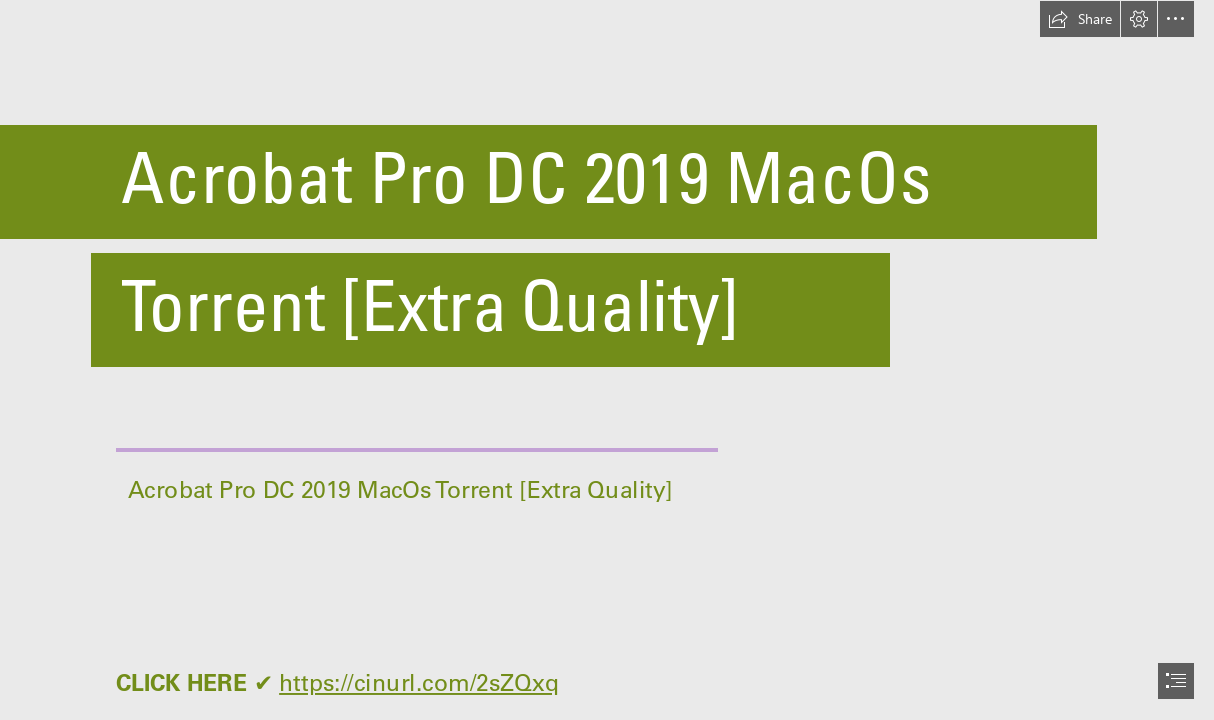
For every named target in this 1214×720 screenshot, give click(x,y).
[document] (607, 360)
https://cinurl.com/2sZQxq (419, 682)
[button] (1080, 19)
